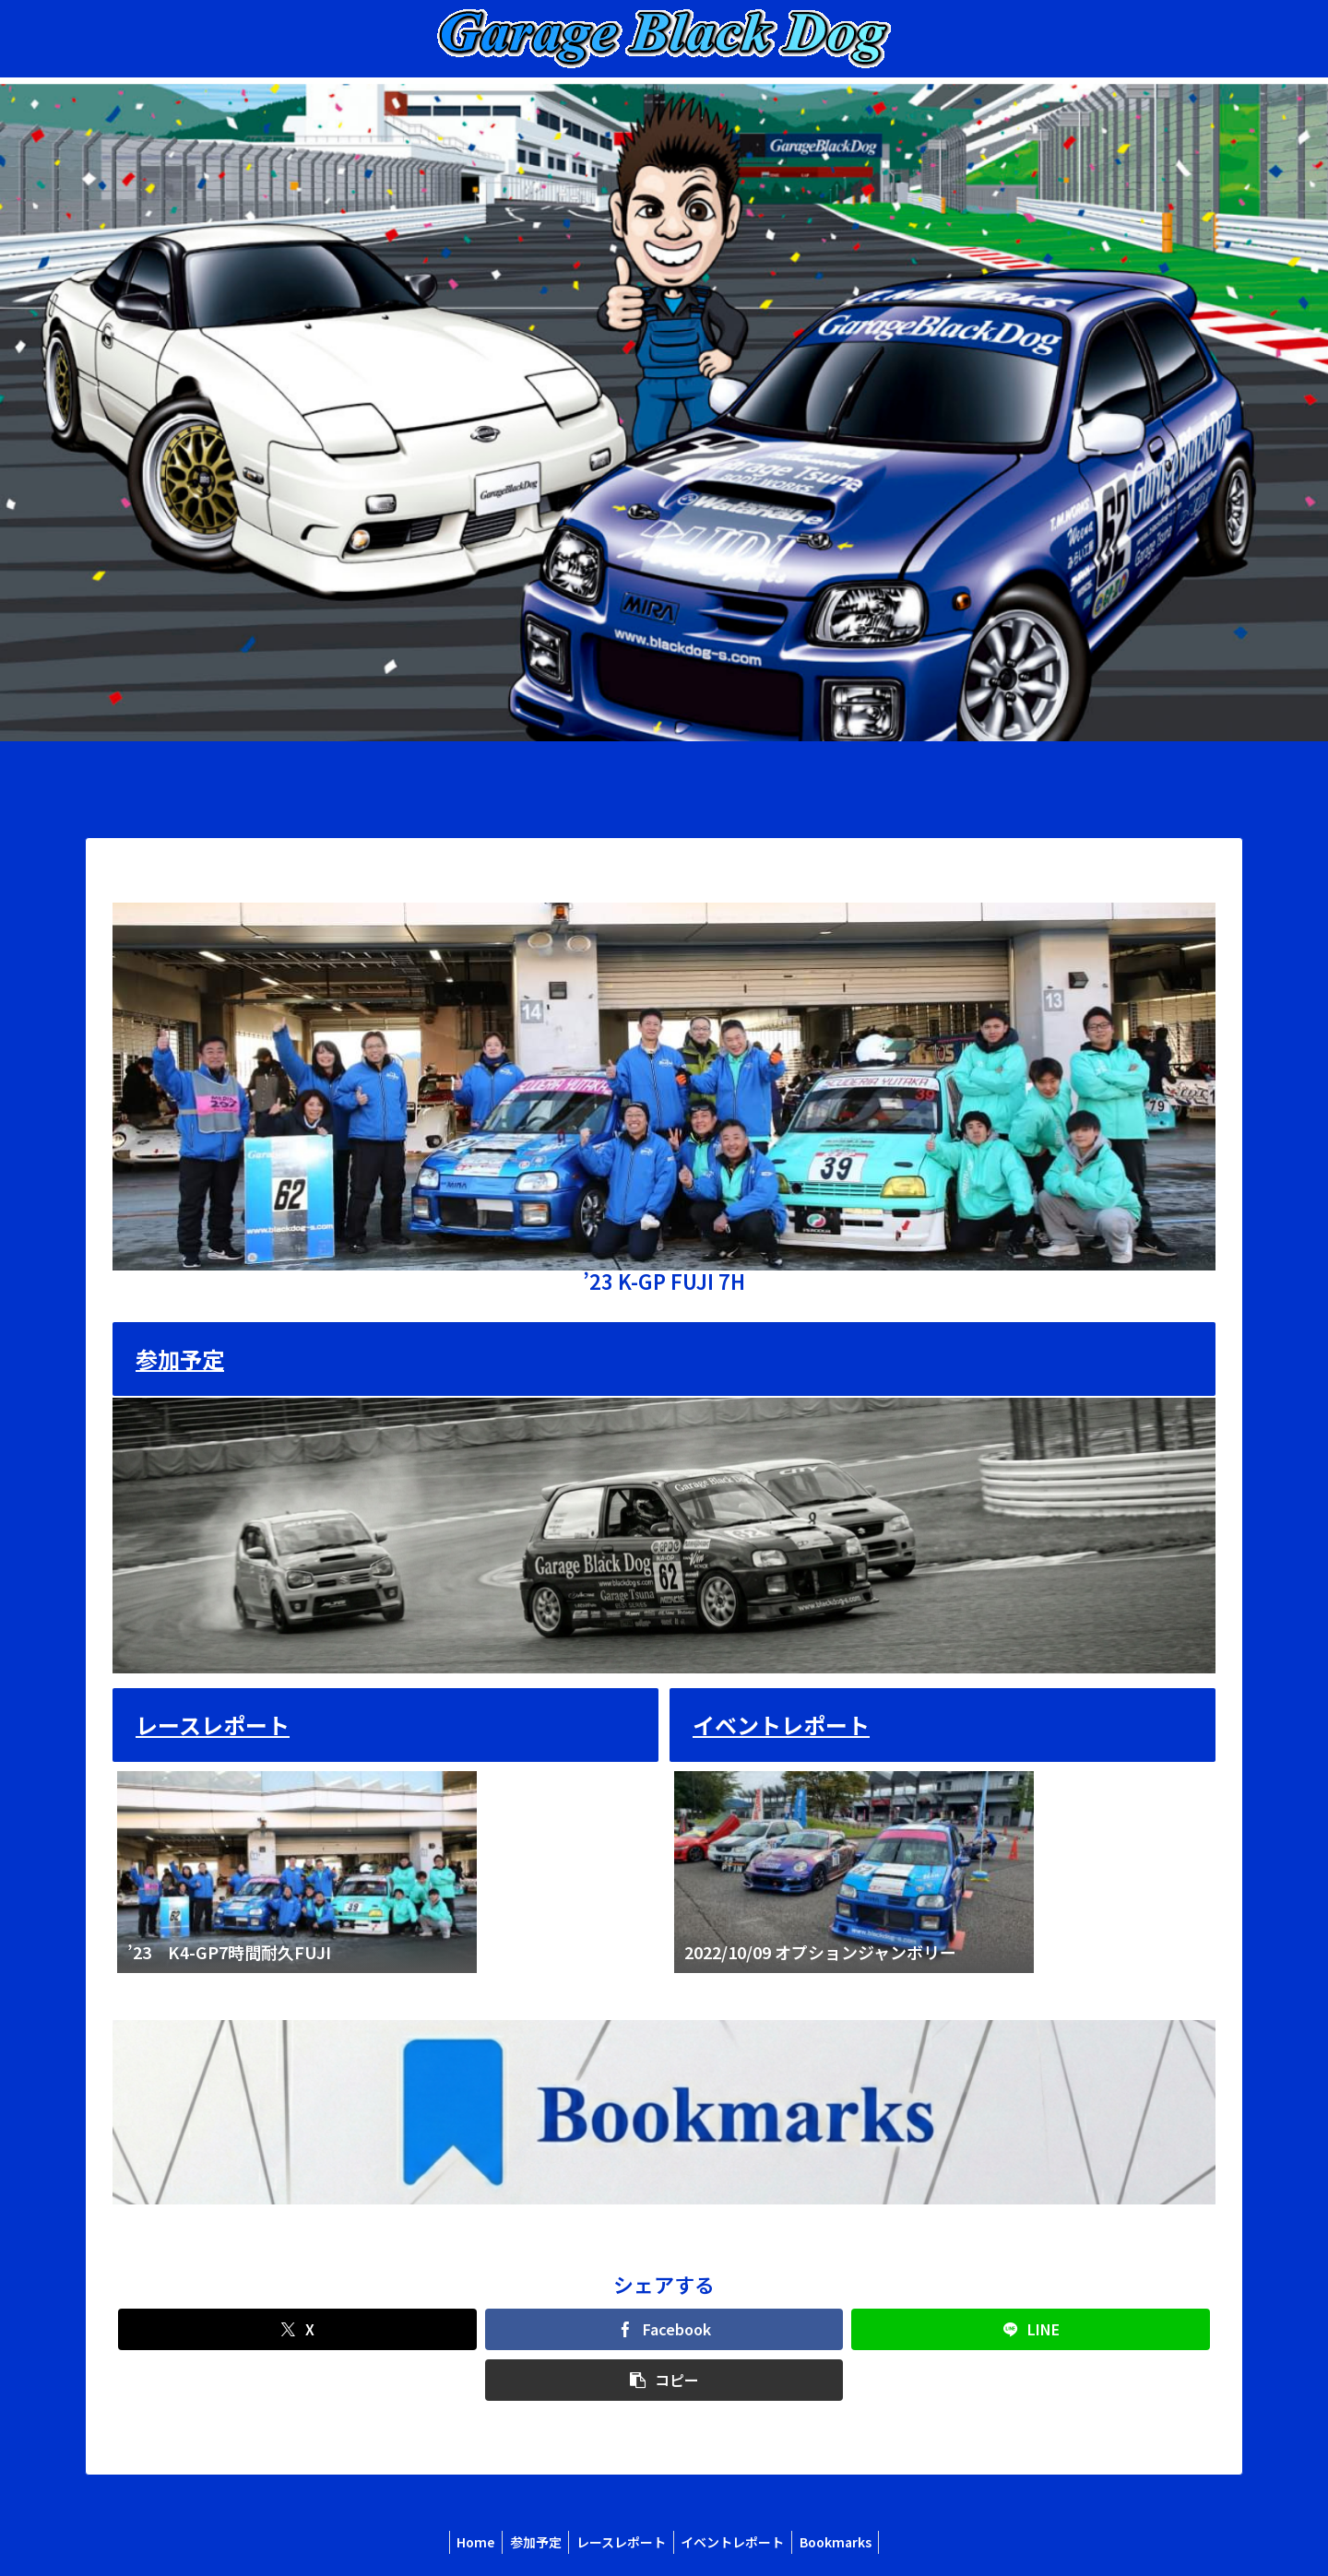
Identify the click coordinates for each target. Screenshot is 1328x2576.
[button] (664, 2380)
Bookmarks (844, 2542)
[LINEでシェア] (1030, 2329)
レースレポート (213, 1724)
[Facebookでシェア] (664, 2329)
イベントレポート (781, 1724)
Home (467, 2542)
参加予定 (180, 1358)
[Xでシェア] (297, 2329)
